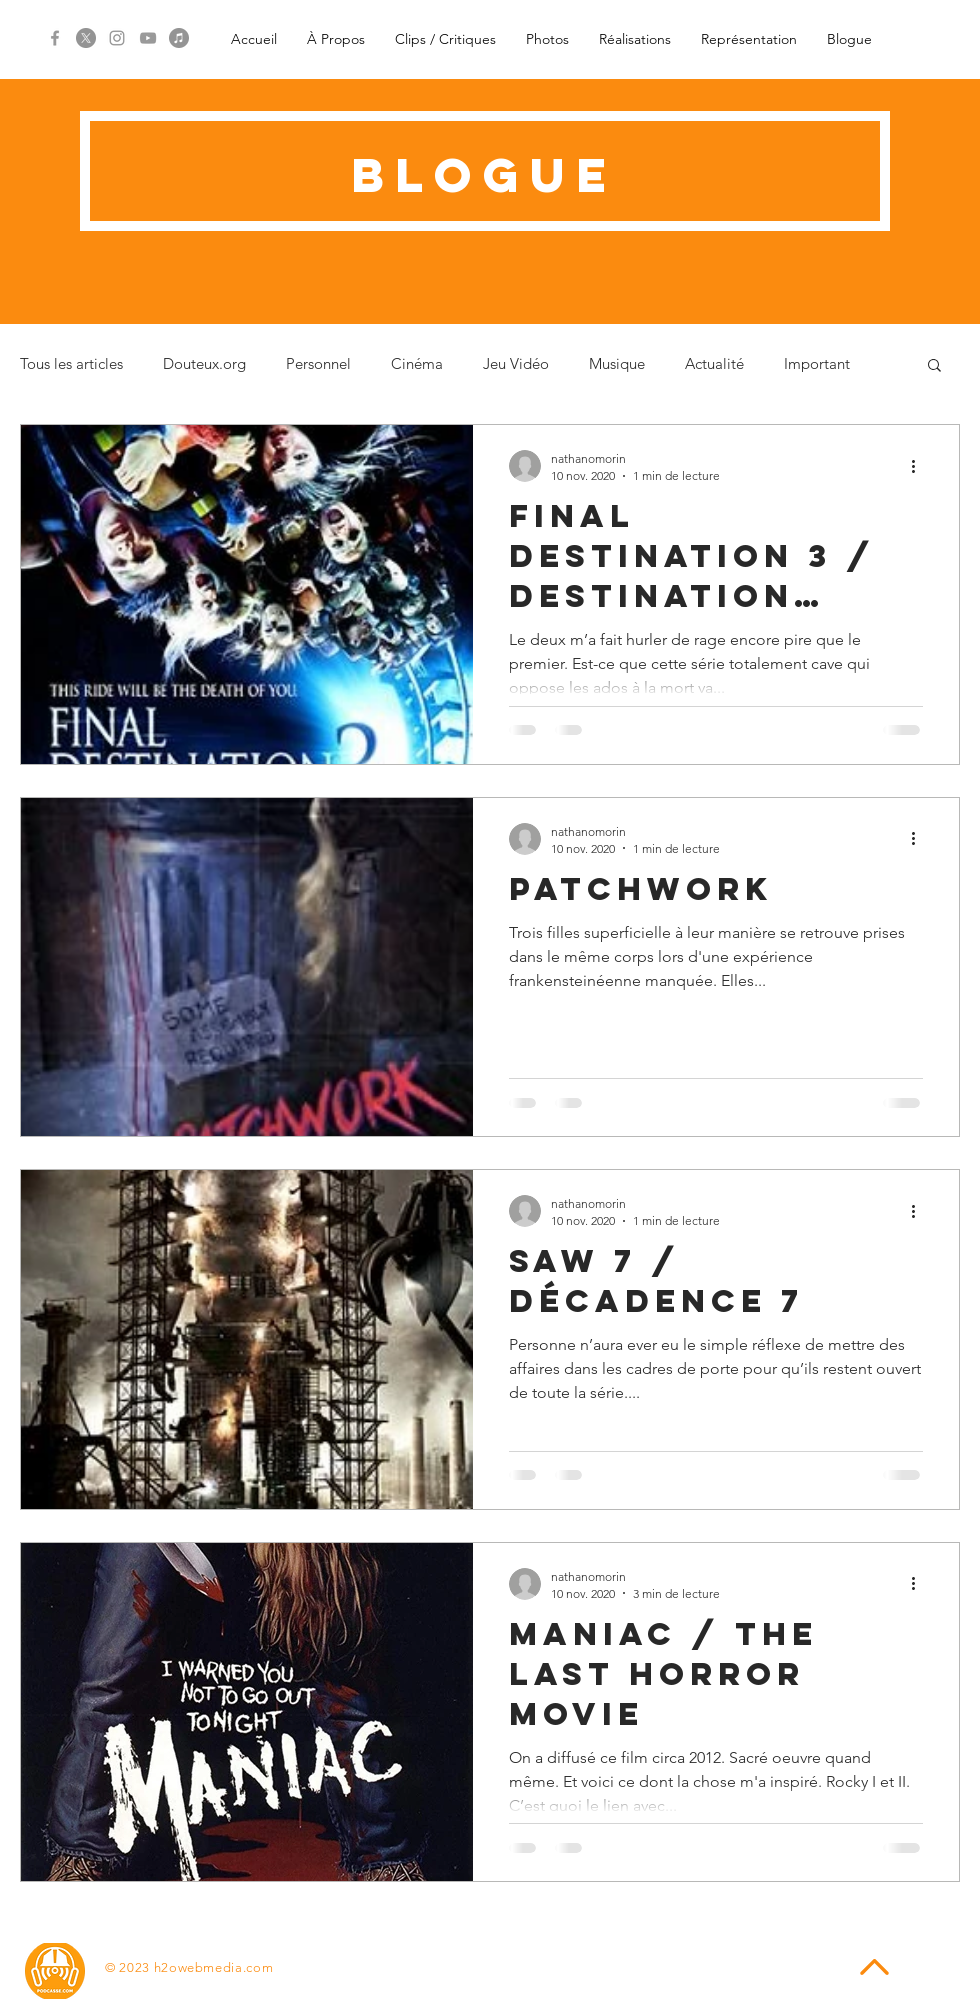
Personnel (318, 364)
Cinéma (417, 364)
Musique (617, 364)
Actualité (714, 364)
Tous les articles (71, 364)
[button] (934, 366)
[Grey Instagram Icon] (117, 38)
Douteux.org (204, 364)
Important (817, 364)
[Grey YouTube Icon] (148, 38)
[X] (86, 38)
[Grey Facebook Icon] (55, 38)
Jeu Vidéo (516, 364)
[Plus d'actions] (920, 466)
